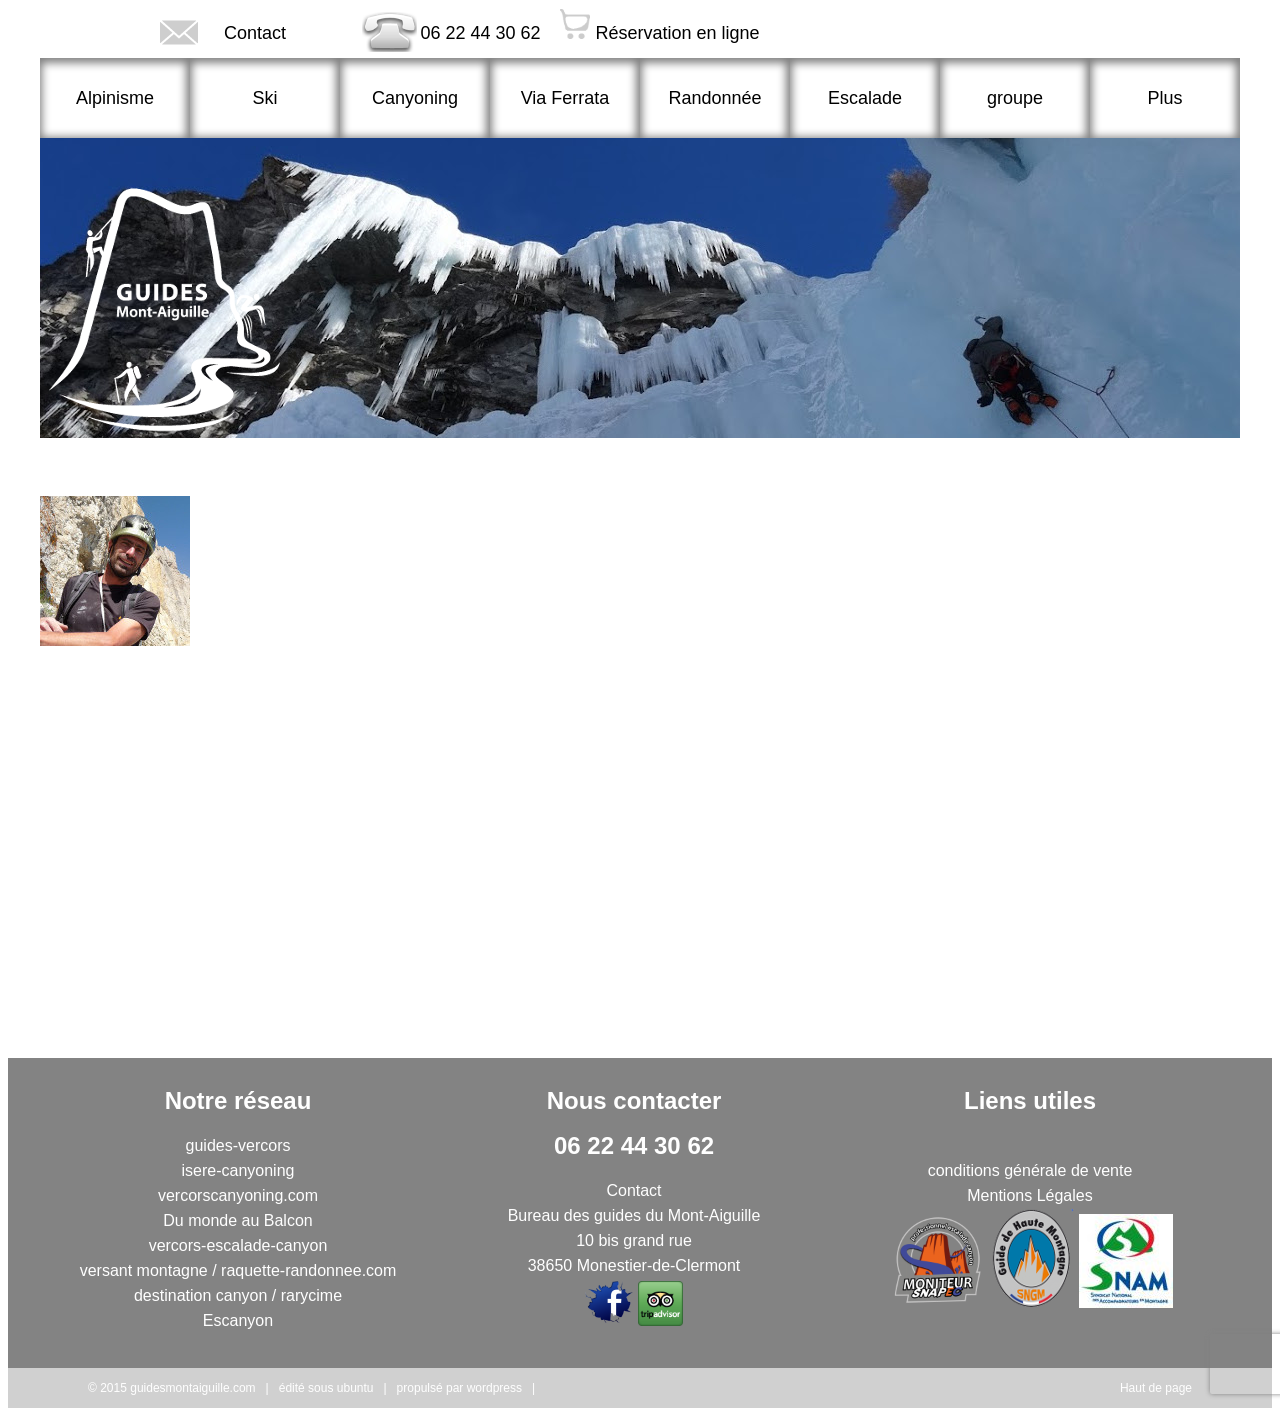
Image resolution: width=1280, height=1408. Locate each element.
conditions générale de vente (1030, 1170)
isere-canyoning (238, 1170)
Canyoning (415, 98)
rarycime (311, 1295)
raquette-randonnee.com (308, 1270)
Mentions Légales (1029, 1195)
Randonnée (714, 98)
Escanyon (238, 1320)
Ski (264, 98)
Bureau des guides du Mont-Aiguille (634, 1215)
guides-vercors (238, 1145)
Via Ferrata (565, 98)
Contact (183, 31)
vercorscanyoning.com (238, 1195)
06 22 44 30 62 (426, 30)
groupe (1015, 98)
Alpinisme (115, 98)
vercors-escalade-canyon (238, 1245)
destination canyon (200, 1295)
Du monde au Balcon (237, 1220)
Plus (1164, 98)
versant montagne (144, 1270)
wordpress (494, 1388)
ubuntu (355, 1388)
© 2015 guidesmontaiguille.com (172, 1388)
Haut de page (1156, 1388)
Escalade (865, 98)
